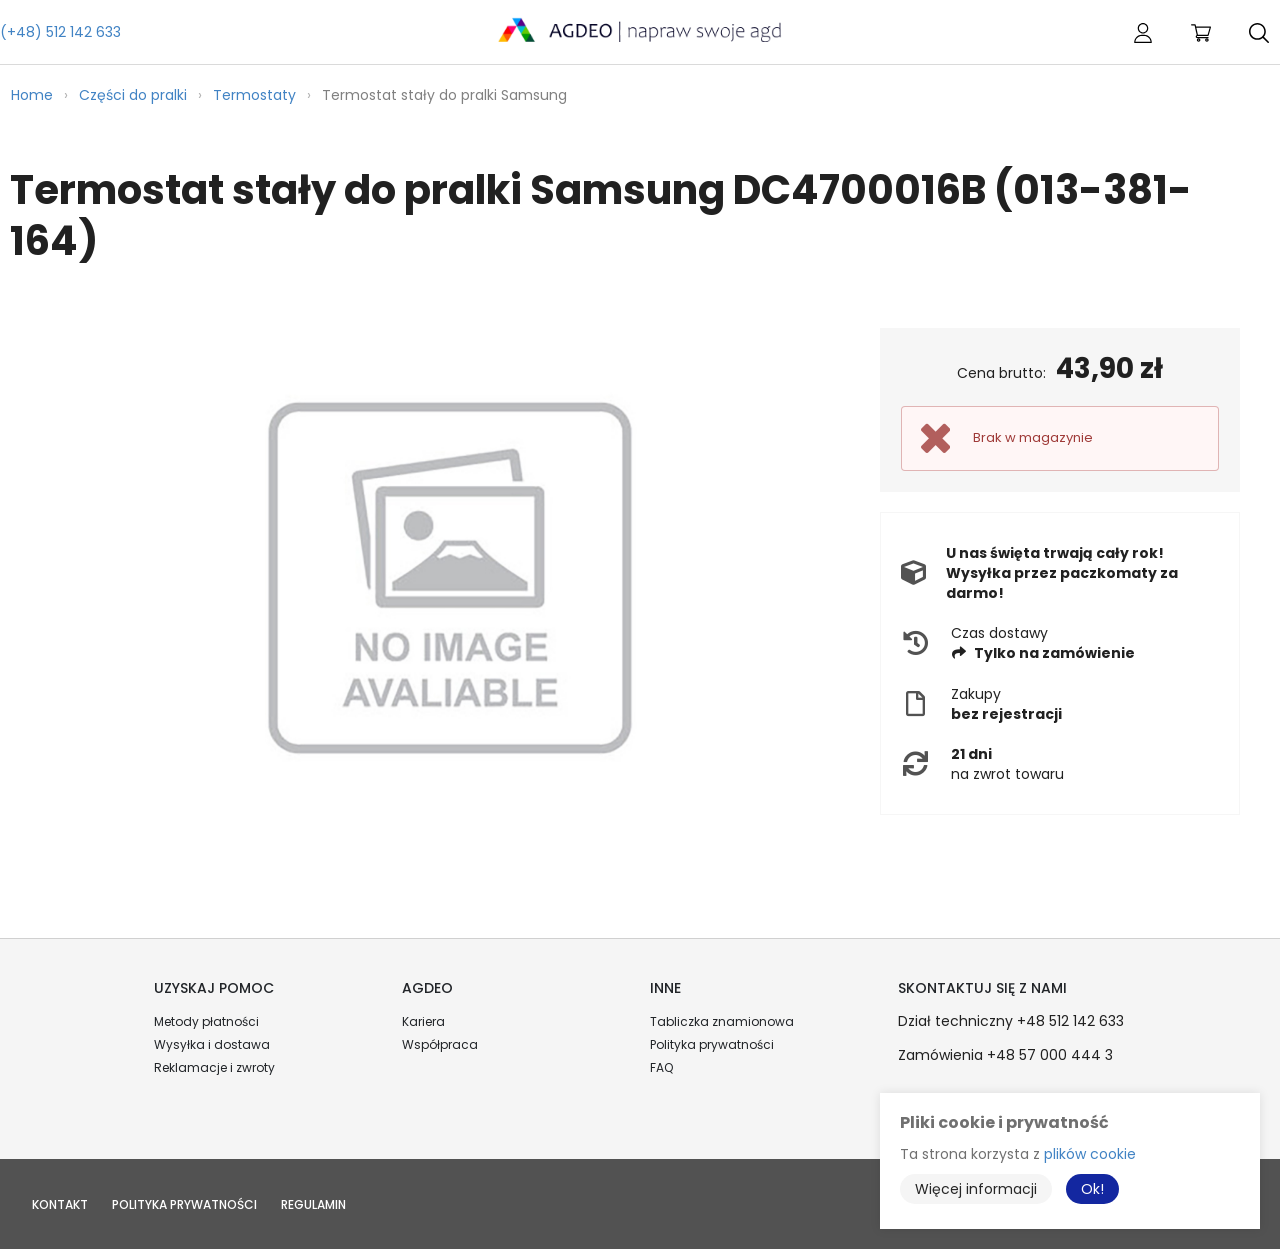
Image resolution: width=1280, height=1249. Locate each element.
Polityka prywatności (712, 1044)
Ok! (1092, 1189)
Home (32, 95)
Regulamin (313, 1204)
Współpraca (440, 1044)
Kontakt (60, 1204)
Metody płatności (206, 1021)
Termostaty (254, 95)
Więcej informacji (976, 1189)
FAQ (661, 1067)
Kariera (423, 1021)
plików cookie (1090, 1154)
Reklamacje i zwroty (214, 1067)
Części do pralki (133, 95)
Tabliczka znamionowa (722, 1021)
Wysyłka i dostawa (212, 1044)
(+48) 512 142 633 (60, 32)
